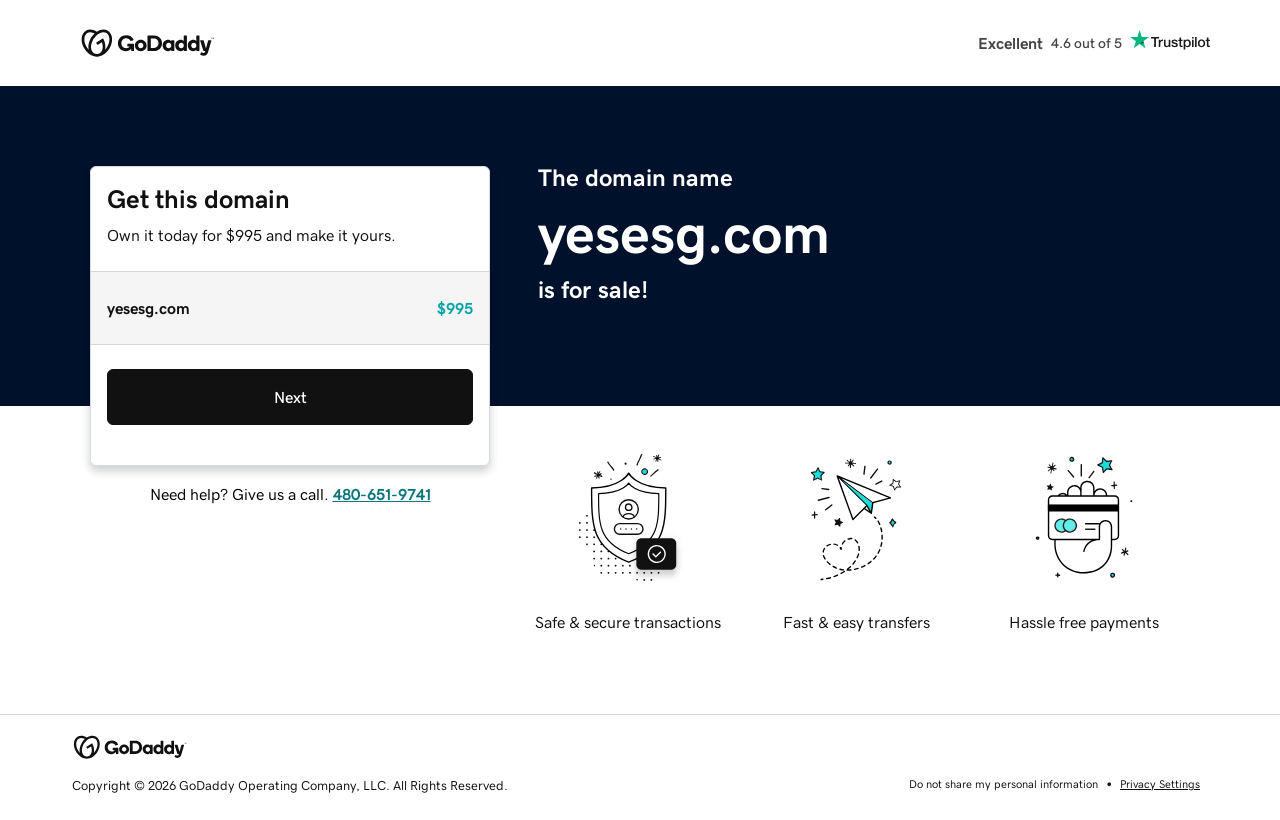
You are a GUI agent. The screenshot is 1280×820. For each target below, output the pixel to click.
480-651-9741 (382, 494)
